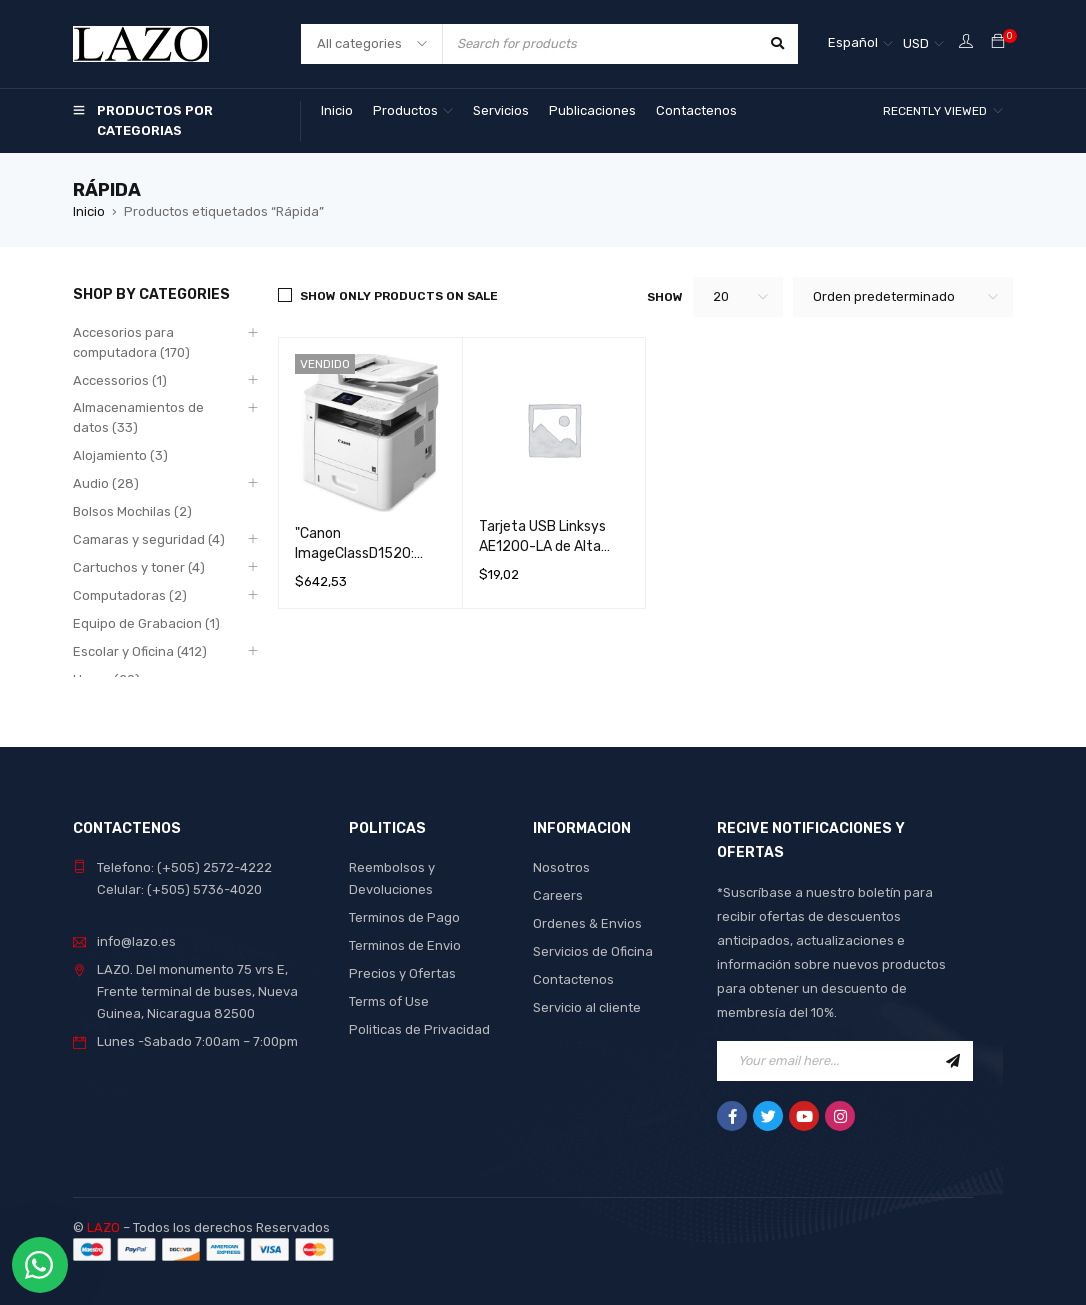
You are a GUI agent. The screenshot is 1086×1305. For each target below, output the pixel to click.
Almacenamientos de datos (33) (138, 417)
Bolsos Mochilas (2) (132, 511)
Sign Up (953, 1061)
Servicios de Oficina (593, 951)
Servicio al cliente (587, 1007)
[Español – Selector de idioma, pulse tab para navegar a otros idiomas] (860, 44)
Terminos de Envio (405, 945)
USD (916, 43)
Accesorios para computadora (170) (131, 342)
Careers (558, 895)
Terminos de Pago (404, 917)
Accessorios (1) (120, 380)
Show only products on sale (399, 296)
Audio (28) (106, 483)
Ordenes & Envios (587, 923)
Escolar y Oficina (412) (140, 651)
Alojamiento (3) (120, 455)
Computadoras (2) (130, 595)
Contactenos (573, 979)
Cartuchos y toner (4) (139, 567)
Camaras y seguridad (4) (149, 539)
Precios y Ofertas (402, 973)
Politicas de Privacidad (419, 1029)
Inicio (89, 211)
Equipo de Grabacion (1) (146, 623)
